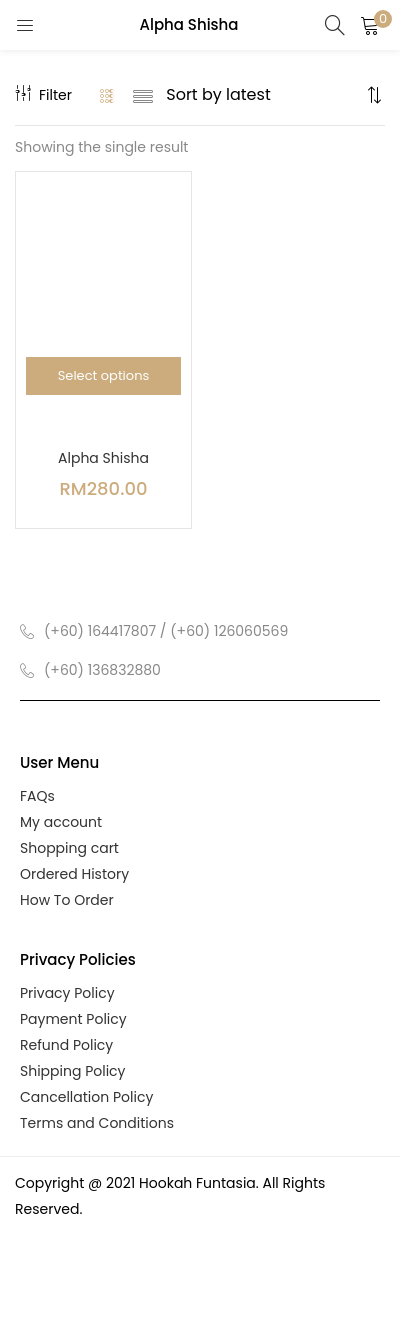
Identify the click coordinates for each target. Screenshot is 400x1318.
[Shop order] (263, 95)
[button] (370, 25)
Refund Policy (66, 1045)
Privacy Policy (67, 993)
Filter (43, 95)
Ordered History (74, 874)
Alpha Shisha (103, 458)
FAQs (37, 796)
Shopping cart (69, 848)
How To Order (67, 900)
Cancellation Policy (86, 1097)
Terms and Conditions (97, 1123)
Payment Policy (73, 1019)
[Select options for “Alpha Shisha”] (103, 376)
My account (61, 822)
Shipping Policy (73, 1071)
